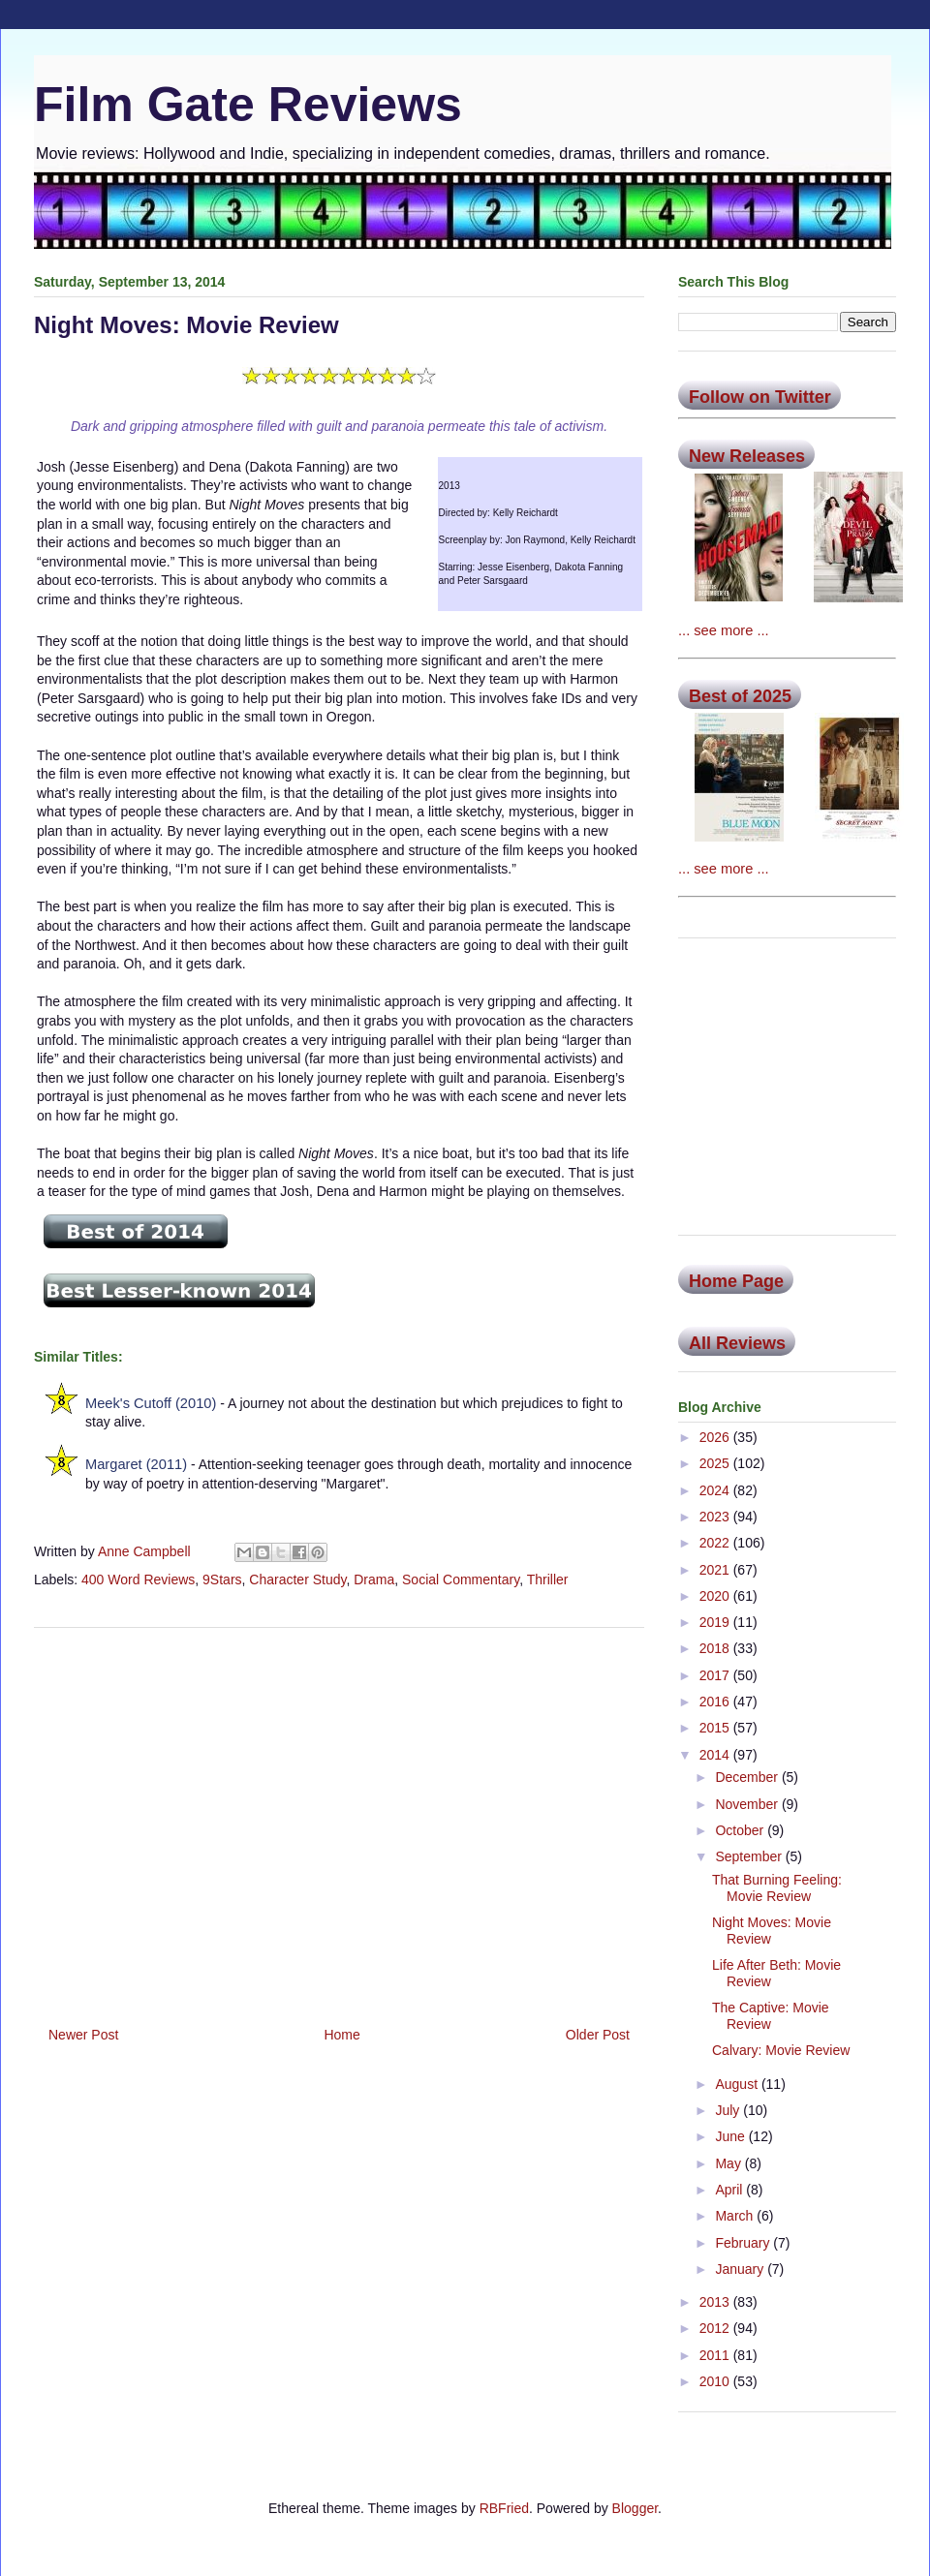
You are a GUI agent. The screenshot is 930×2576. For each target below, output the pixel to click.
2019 (716, 1622)
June (731, 2136)
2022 (716, 1542)
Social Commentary (460, 1579)
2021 (716, 1570)
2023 (716, 1516)
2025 (716, 1463)
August (737, 2084)
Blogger (635, 2508)
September (750, 1856)
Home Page (736, 1281)
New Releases (747, 456)
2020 (716, 1596)
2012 (716, 2328)
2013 (716, 2302)
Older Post (598, 2034)
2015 (716, 1727)
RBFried (504, 2508)
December (748, 1777)
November (748, 1804)
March (736, 2215)
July (729, 2110)
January (741, 2269)
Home (341, 2034)
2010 (716, 2381)
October (741, 1830)
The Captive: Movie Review (770, 2016)
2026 (716, 1437)
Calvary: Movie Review (781, 2050)
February (744, 2243)
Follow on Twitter (760, 397)
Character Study (297, 1579)
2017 (716, 1675)
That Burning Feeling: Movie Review (777, 1888)
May (729, 2163)
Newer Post (83, 2034)
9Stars (221, 1579)
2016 (716, 1701)
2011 (716, 2355)
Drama (374, 1579)
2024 (716, 1490)
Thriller (548, 1579)
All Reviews (737, 1343)
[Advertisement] (339, 1819)
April (730, 2189)
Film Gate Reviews (248, 104)
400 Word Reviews (138, 1579)
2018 (716, 1648)
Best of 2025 (740, 696)
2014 (716, 1755)
